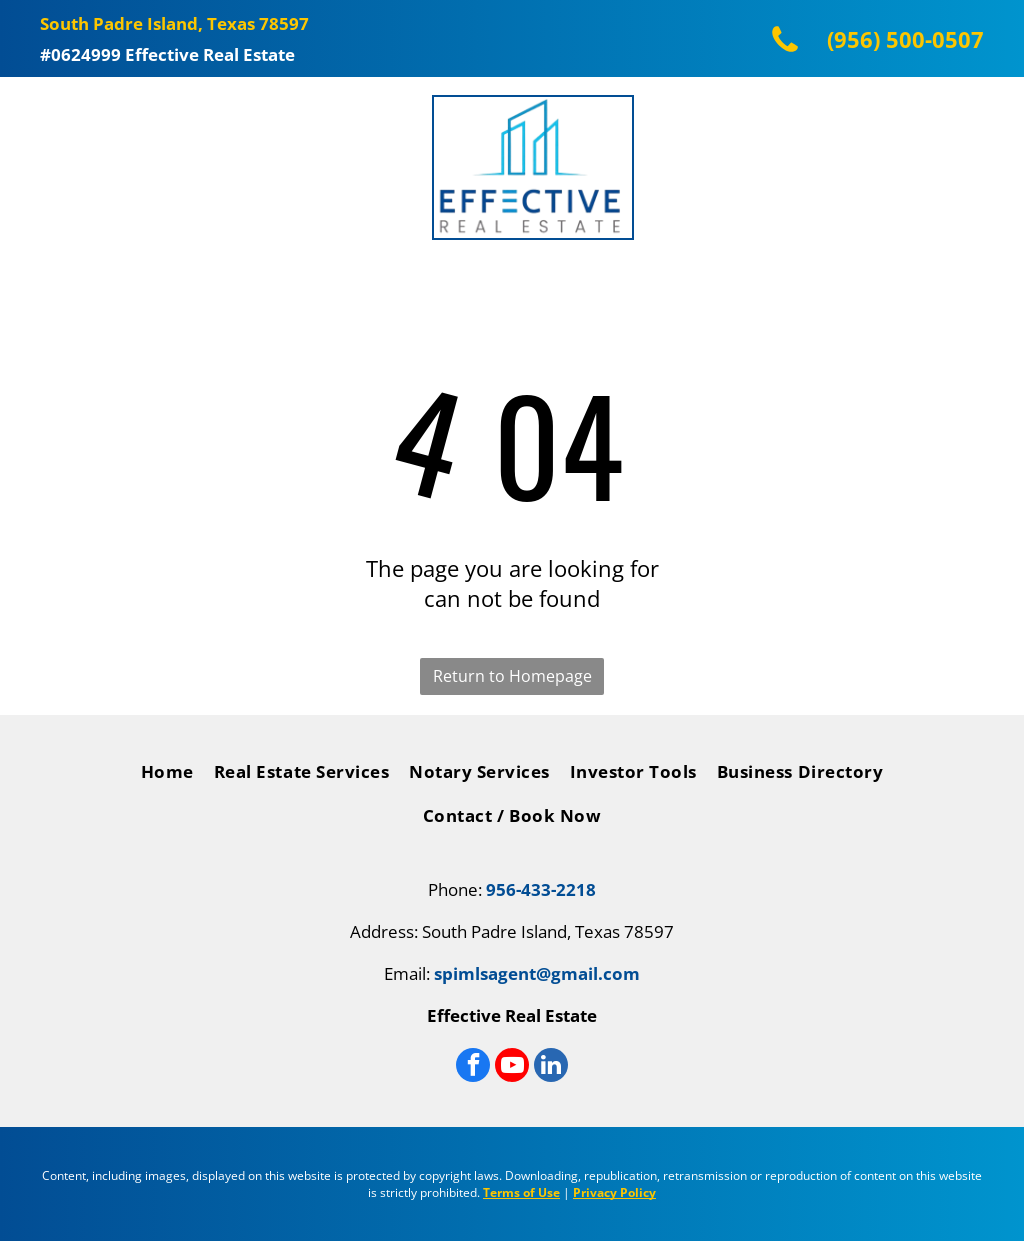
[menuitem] (167, 777)
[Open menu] (41, 168)
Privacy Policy (614, 1192)
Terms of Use (521, 1192)
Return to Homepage (512, 676)
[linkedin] (551, 1067)
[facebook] (473, 1067)
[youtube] (512, 1067)
